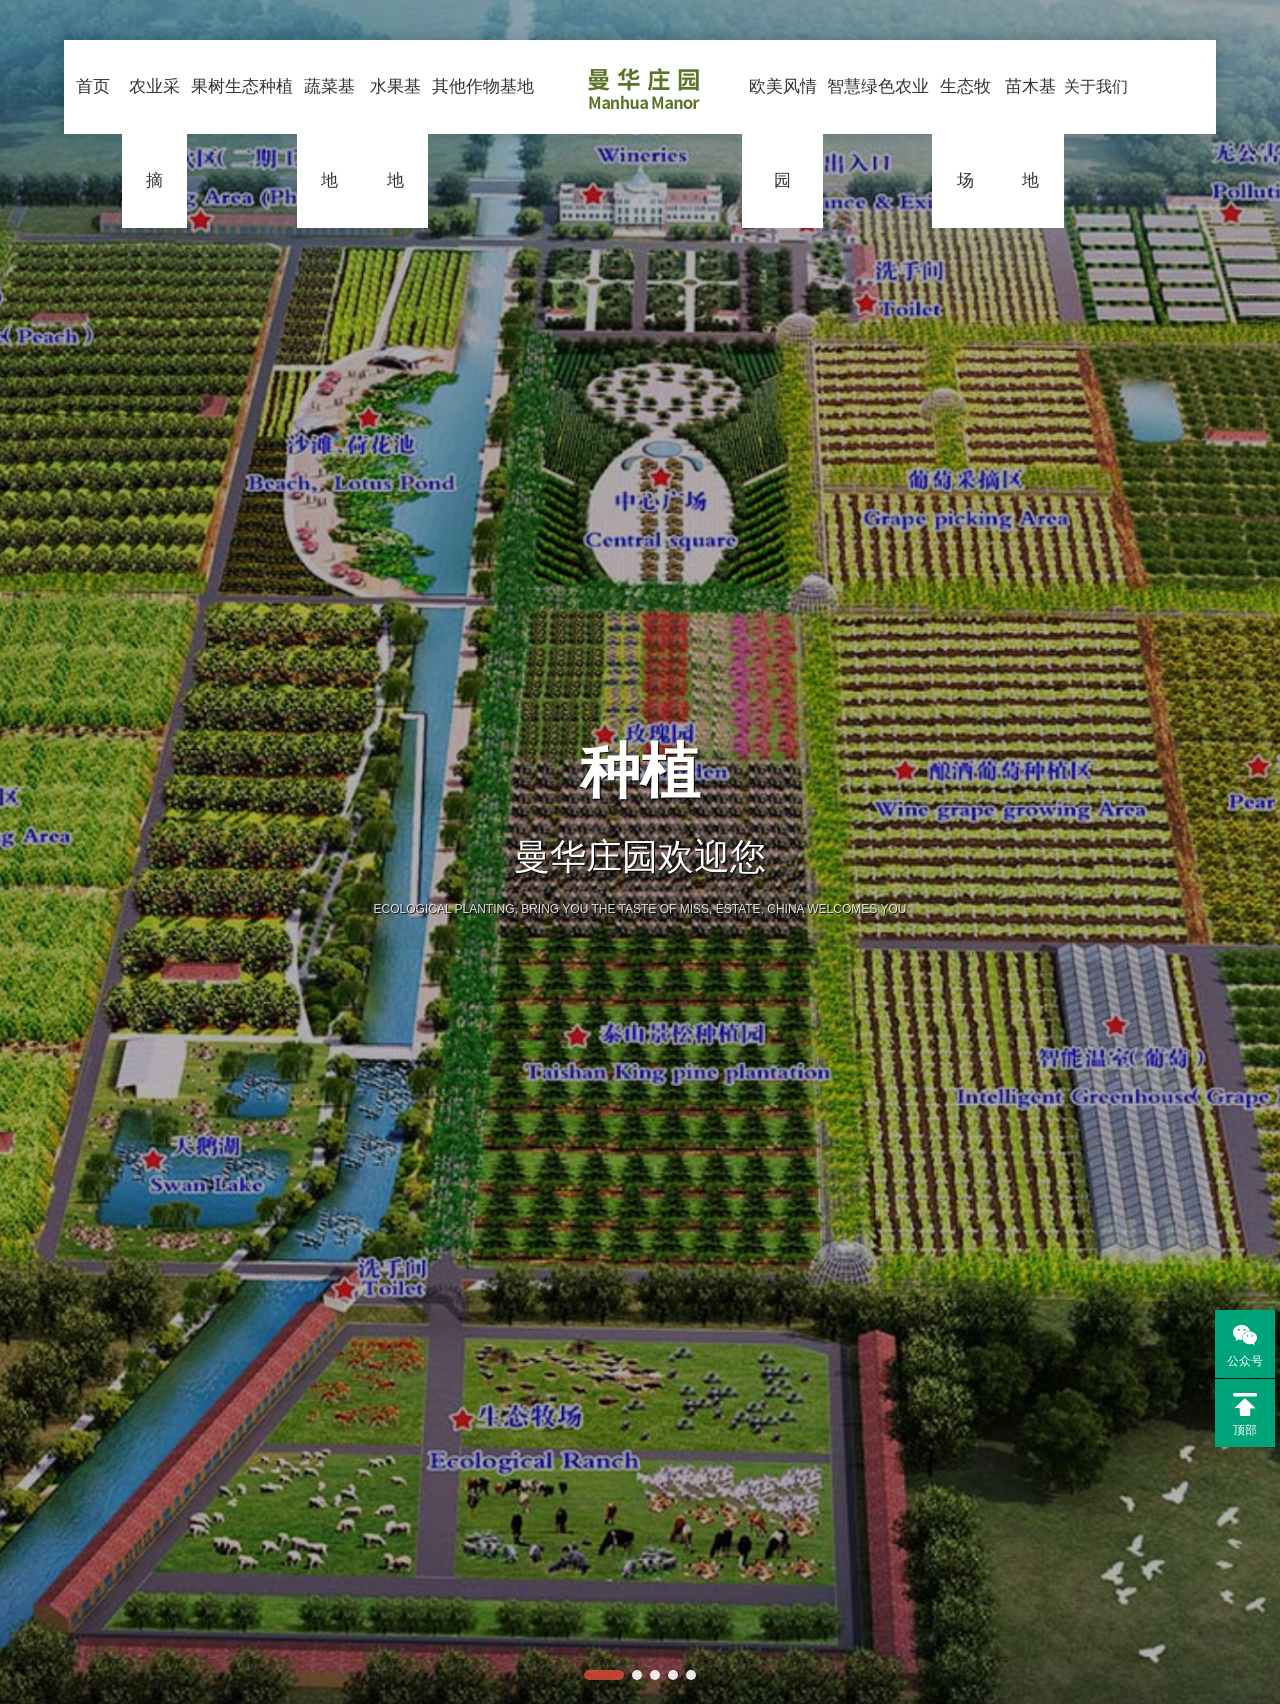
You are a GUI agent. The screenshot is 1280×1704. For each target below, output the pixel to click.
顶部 (1245, 1414)
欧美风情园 (783, 145)
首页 (83, 79)
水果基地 (391, 145)
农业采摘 (145, 145)
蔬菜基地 (324, 145)
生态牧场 (968, 145)
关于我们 (1103, 145)
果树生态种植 (234, 145)
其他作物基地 (480, 145)
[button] (604, 1675)
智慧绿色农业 (879, 145)
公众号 (1239, 1344)
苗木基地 (1036, 145)
